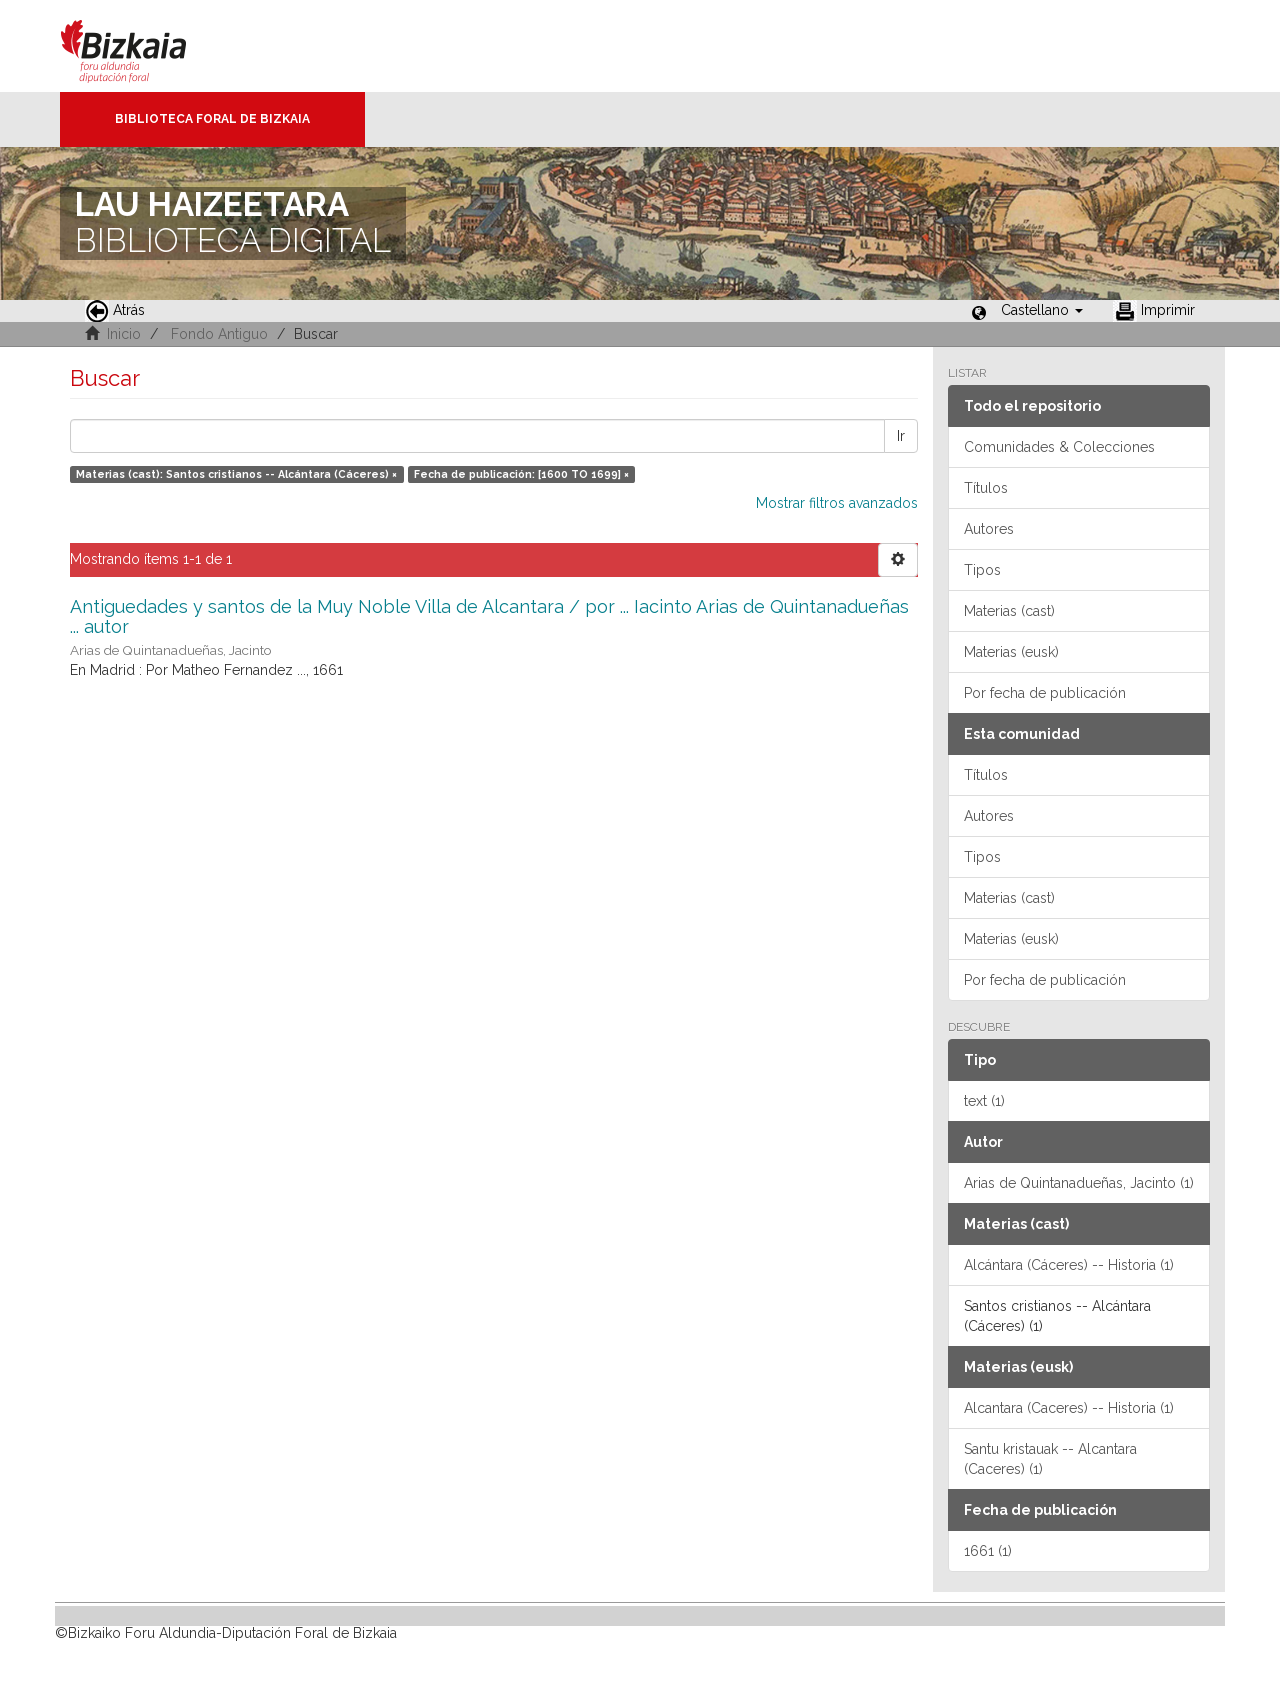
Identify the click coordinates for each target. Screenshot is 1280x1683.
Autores (989, 529)
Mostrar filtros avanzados (837, 503)
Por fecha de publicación (1045, 693)
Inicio (124, 334)
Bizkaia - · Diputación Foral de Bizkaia (144, 46)
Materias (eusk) (1011, 652)
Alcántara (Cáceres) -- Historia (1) (1069, 1265)
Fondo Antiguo (219, 334)
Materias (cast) (1009, 611)
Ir (901, 436)
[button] (1042, 310)
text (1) (984, 1101)
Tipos (982, 570)
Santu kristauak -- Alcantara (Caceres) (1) (1050, 1459)
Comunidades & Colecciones (1059, 447)
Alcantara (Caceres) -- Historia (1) (1069, 1408)
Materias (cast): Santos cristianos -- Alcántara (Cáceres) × (236, 474)
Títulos (986, 488)
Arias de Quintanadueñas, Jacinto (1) (1079, 1183)
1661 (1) (988, 1551)
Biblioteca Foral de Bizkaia (212, 119)
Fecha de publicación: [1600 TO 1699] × (521, 474)
